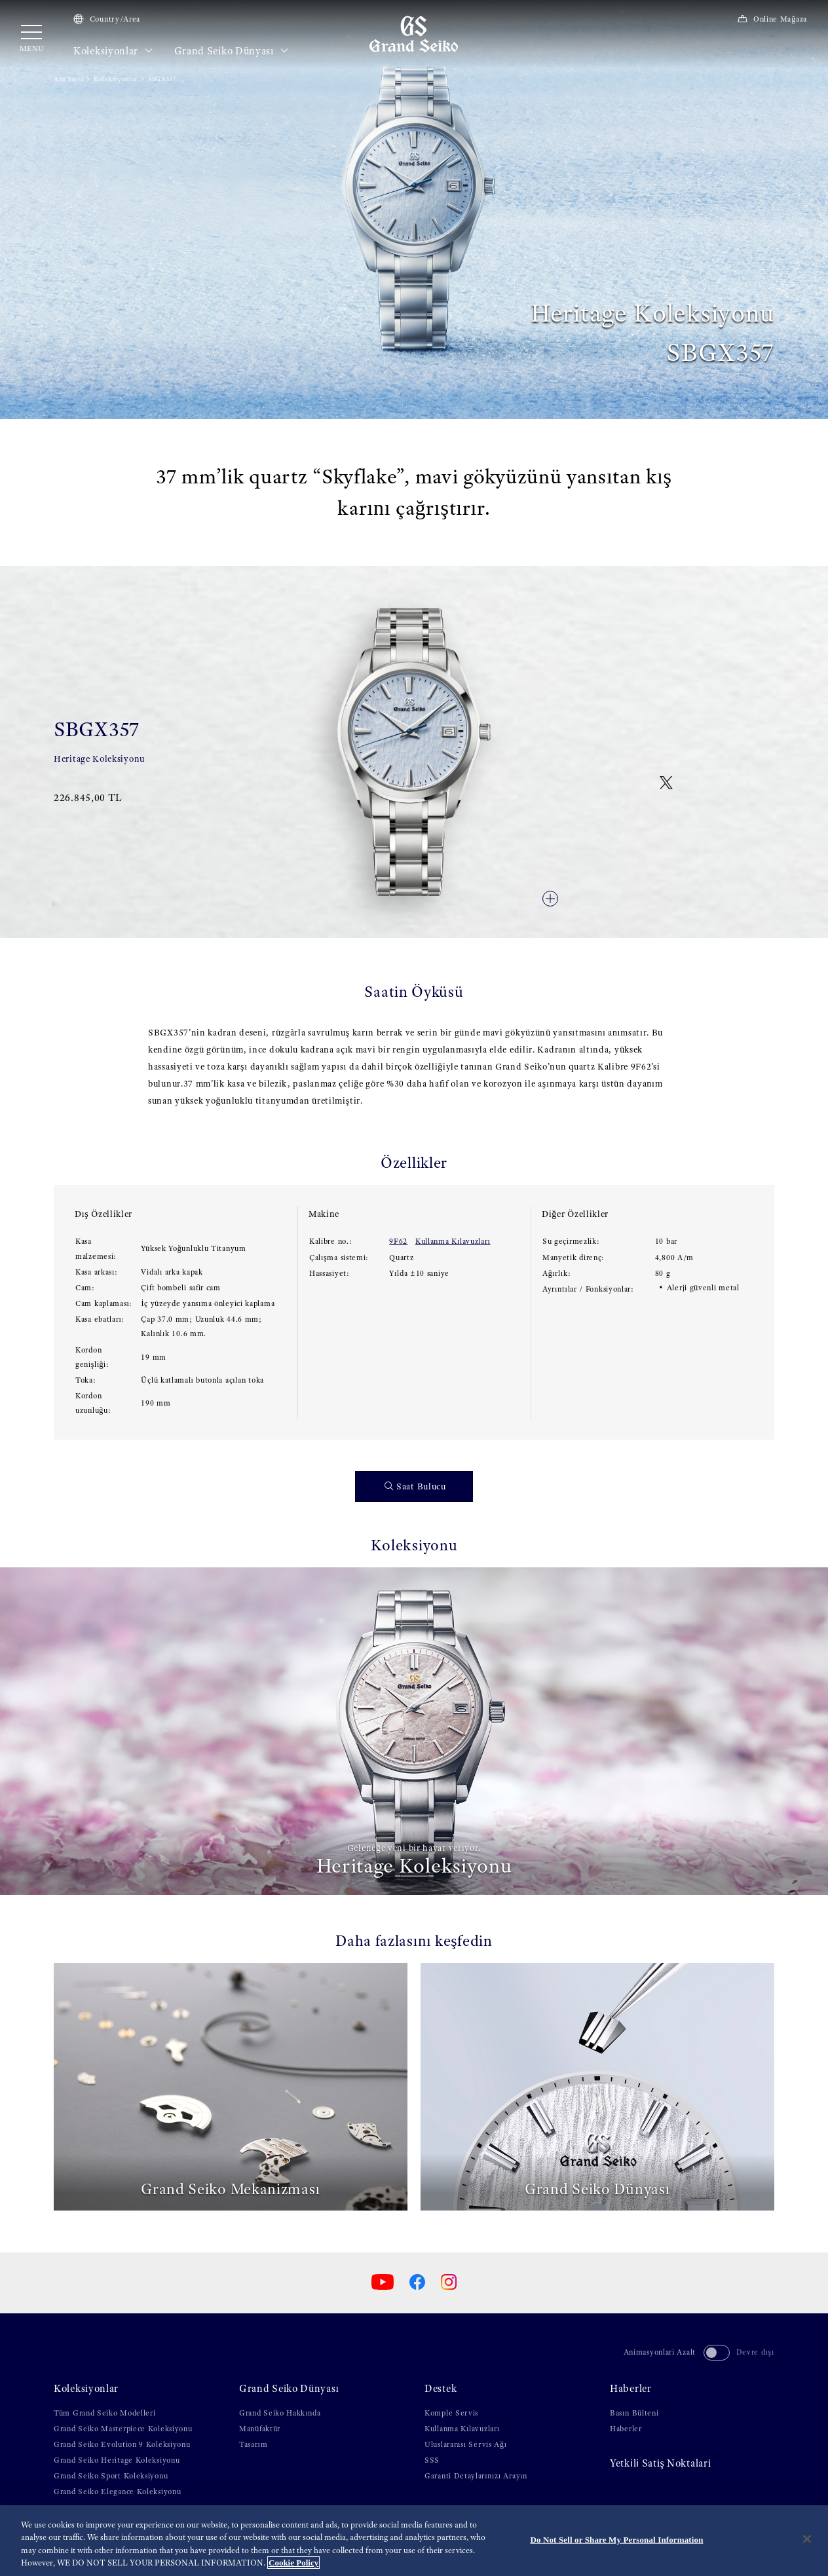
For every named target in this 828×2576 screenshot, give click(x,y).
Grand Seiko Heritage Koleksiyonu (116, 2460)
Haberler (631, 2388)
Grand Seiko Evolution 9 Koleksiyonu (122, 2444)
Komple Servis (451, 2413)
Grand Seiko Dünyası (231, 51)
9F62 (398, 1241)
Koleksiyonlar (113, 51)
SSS (432, 2460)
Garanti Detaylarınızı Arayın (475, 2476)
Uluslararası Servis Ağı (465, 2444)
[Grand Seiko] (413, 33)
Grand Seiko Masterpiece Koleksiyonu (123, 2428)
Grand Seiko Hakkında (279, 2413)
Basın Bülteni (634, 2413)
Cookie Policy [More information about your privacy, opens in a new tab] (293, 2562)
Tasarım (253, 2444)
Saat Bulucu (415, 1486)
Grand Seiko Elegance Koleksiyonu (117, 2491)
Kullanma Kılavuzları (453, 1241)
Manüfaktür (259, 2428)
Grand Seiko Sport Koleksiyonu (111, 2476)
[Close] (807, 2538)
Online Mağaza (772, 19)
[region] (414, 2540)
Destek (440, 2388)
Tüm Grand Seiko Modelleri (105, 2413)
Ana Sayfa (68, 79)
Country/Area (106, 19)
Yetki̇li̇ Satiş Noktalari (660, 2463)
